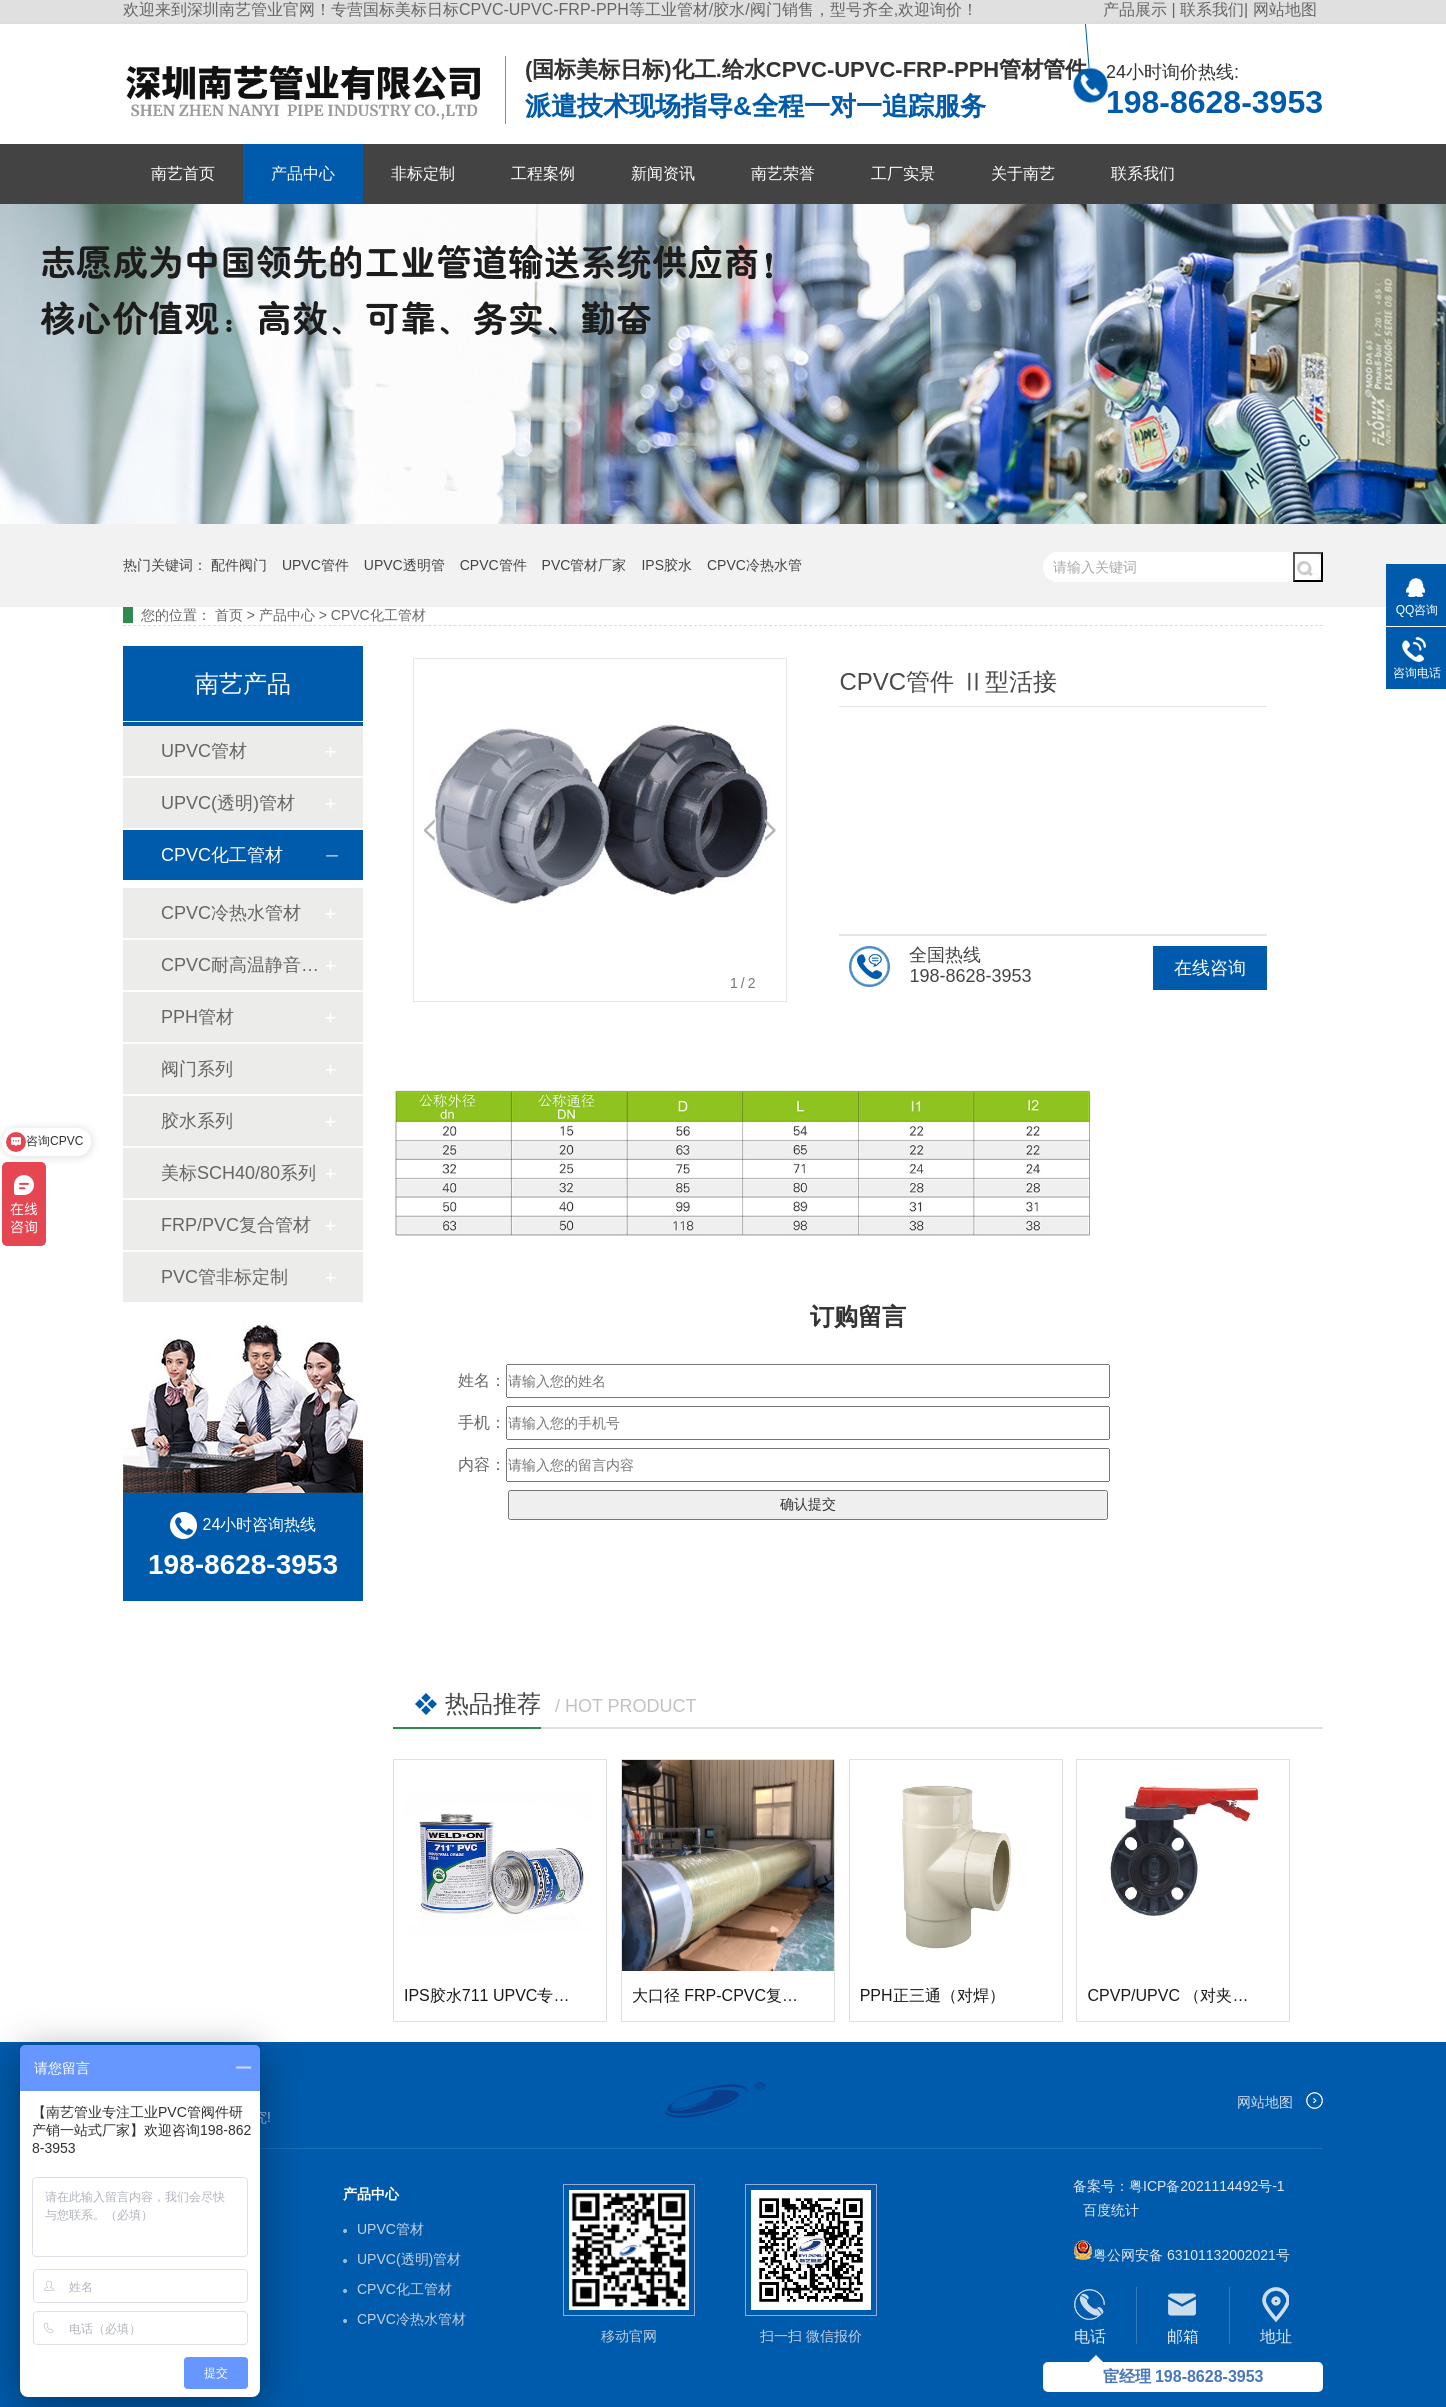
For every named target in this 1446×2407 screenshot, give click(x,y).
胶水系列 (197, 1121)
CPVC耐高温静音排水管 (242, 965)
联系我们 (1212, 9)
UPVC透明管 (404, 565)
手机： (482, 1422)
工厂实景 (903, 173)
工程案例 (543, 173)
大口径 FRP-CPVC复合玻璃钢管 (747, 1995)
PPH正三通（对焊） (932, 1995)
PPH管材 (197, 1017)
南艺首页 (183, 173)
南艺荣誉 (783, 173)
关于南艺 (1023, 173)
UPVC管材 (204, 751)
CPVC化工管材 (378, 615)
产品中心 (303, 173)
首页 (229, 615)
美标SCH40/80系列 (238, 1173)
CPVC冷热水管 (754, 565)
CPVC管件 (493, 565)
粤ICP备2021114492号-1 (1207, 2186)
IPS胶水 (666, 565)
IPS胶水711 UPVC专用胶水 (502, 1995)
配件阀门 (239, 565)
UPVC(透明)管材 (228, 803)
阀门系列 (197, 1069)
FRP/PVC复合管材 (236, 1225)
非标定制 (423, 173)
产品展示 (1137, 9)
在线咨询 (1210, 968)
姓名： (482, 1380)
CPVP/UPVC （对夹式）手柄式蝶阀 (1215, 1995)
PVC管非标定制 (224, 1277)
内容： (482, 1464)
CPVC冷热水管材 (231, 913)
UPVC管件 (315, 565)
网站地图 (1285, 9)
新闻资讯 (663, 173)
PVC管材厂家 (584, 565)
